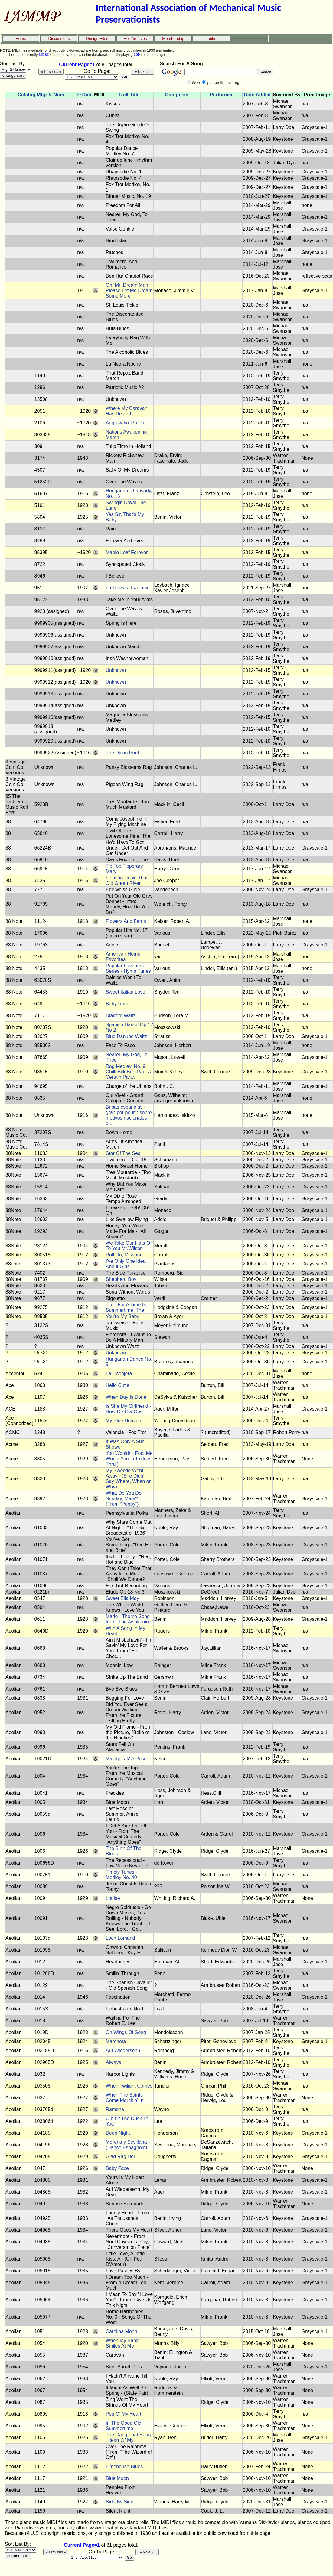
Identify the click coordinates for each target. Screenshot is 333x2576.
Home (20, 38)
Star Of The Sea (123, 1153)
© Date (85, 94)
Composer (177, 94)
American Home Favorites (123, 956)
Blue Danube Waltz (126, 1036)
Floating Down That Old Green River (126, 880)
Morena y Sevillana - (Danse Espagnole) (128, 2144)
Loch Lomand (120, 1938)
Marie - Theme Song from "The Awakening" (129, 1619)
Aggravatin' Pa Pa (125, 422)
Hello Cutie (117, 1385)
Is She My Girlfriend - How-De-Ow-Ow (128, 1409)
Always (113, 2062)
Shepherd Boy (121, 1279)
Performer (221, 94)
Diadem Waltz (120, 1015)
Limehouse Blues (124, 2466)
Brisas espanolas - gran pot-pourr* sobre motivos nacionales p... (129, 1115)
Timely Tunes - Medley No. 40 (121, 1874)
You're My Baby (122, 1316)
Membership (173, 38)
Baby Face (117, 2168)
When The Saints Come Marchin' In (124, 2097)
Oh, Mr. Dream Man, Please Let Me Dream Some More (129, 290)
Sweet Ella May (122, 1598)
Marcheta (116, 2041)
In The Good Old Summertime (123, 2425)
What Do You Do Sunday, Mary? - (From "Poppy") (123, 1499)
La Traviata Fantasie (127, 587)
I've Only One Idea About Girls (125, 1264)
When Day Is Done (126, 1397)
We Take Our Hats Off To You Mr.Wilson (129, 1245)
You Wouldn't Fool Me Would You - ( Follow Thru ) (129, 1459)
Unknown (116, 670)
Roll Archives (135, 38)
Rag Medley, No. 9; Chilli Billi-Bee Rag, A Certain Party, (128, 1072)
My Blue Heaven (123, 1420)
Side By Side (119, 2501)
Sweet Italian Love (125, 992)
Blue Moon (117, 2478)
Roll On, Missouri (124, 1254)
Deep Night (118, 2133)
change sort (13, 75)
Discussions (59, 38)
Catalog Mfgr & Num (41, 94)
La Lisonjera (119, 1373)
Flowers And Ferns (126, 921)
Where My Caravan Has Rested (126, 411)
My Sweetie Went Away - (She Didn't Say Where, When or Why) (128, 1478)
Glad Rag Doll (121, 2156)
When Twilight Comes (129, 2085)
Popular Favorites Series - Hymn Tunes (128, 968)
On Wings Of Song (126, 2032)
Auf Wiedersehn (123, 2050)
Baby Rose (117, 1003)
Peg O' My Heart (123, 2413)
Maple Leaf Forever (127, 552)
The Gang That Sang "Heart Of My (128, 2437)
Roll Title (129, 94)
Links (211, 38)
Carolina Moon (121, 2331)
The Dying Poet (122, 752)
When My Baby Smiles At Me (122, 2343)
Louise (113, 1898)
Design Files (97, 38)
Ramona (115, 2109)
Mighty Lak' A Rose (126, 1758)
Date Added (257, 94)
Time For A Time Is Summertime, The (126, 1307)
